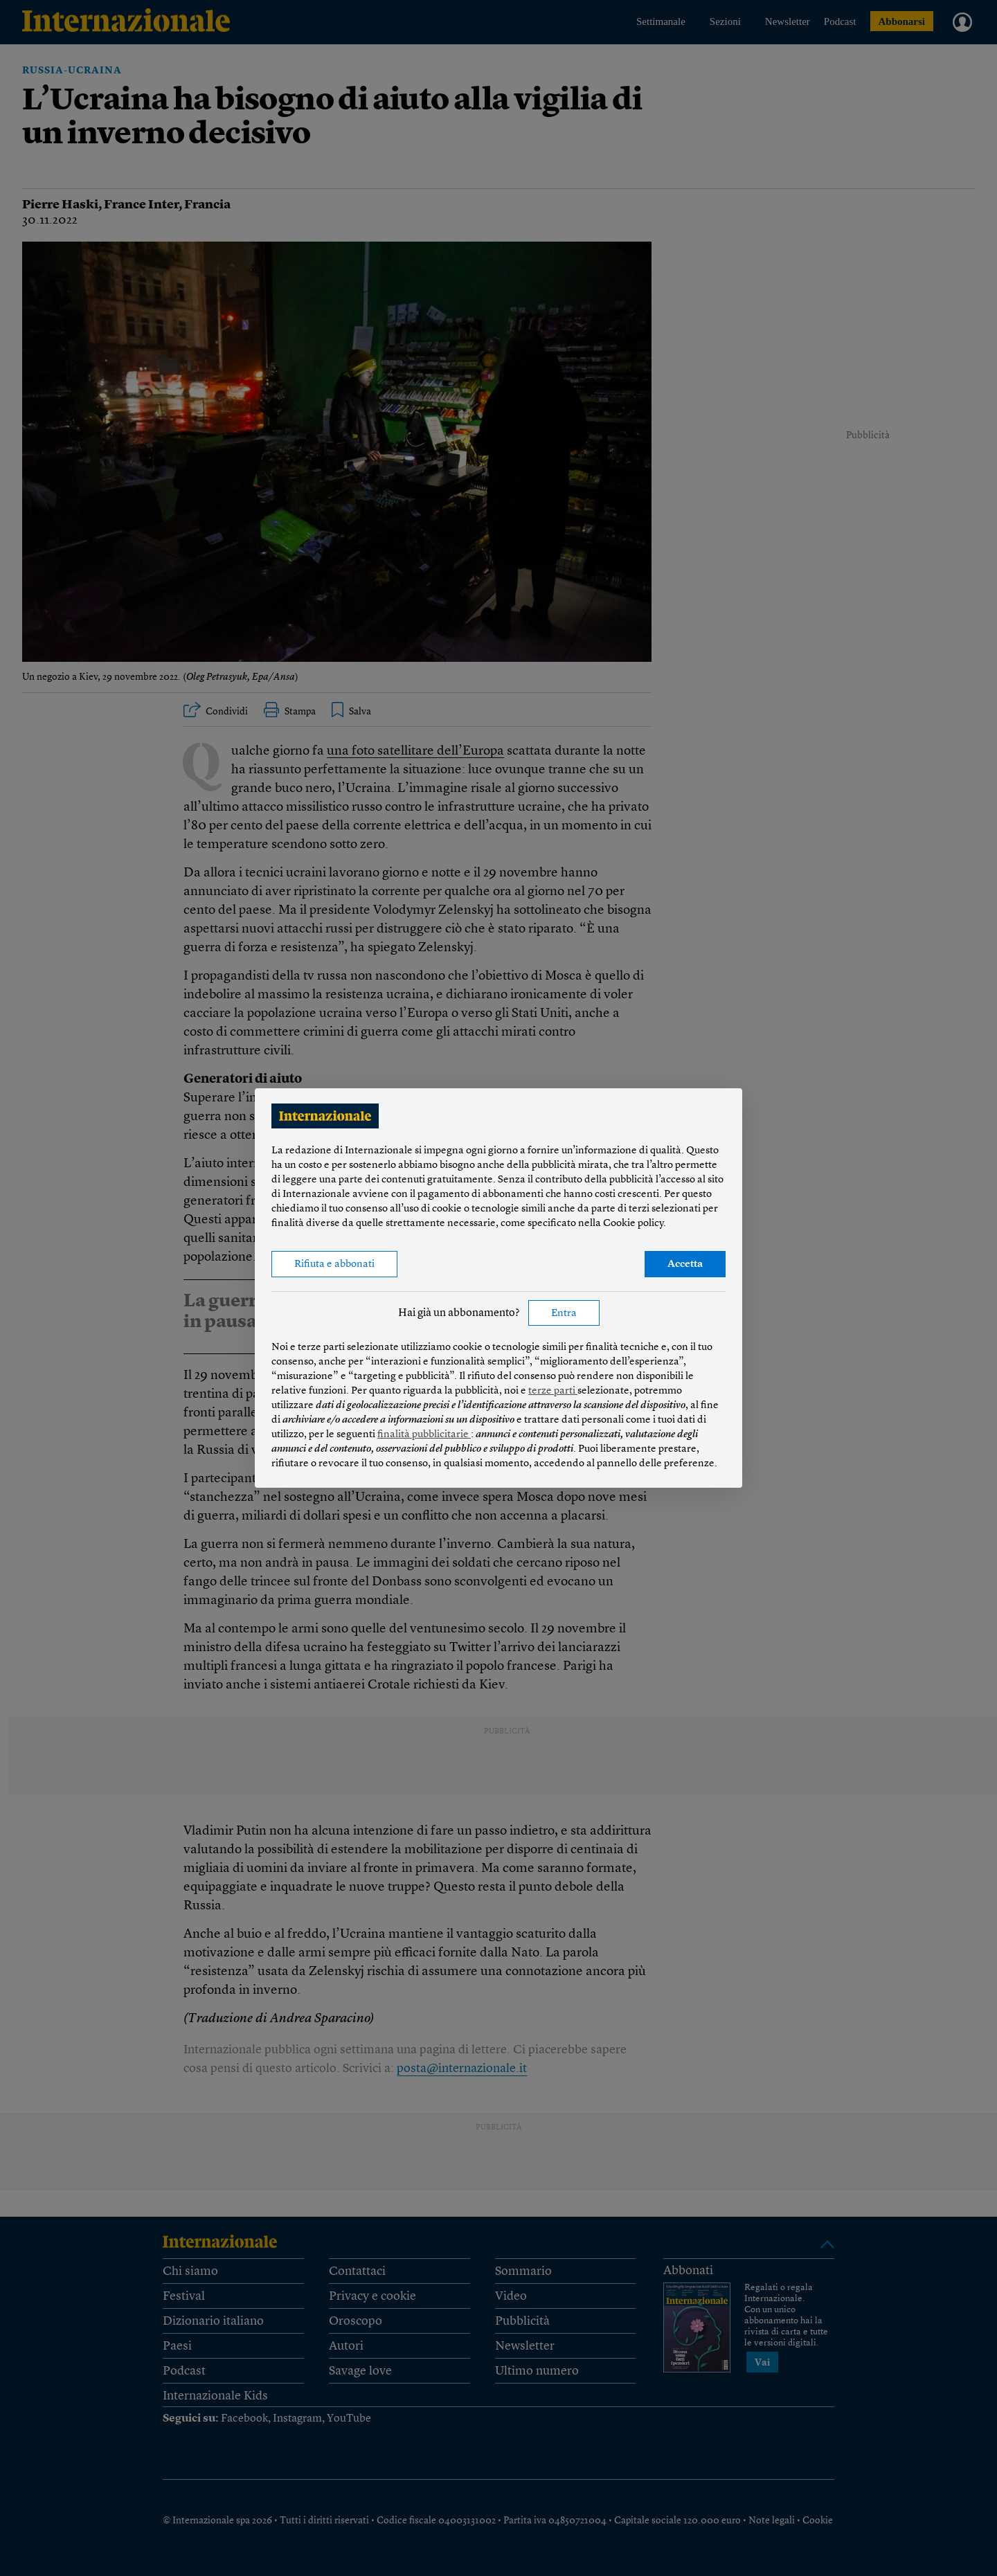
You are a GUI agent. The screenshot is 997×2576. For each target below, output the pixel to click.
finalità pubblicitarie (424, 1435)
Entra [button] (564, 1313)
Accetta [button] (685, 1264)
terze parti (552, 1391)
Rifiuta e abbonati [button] (334, 1264)
